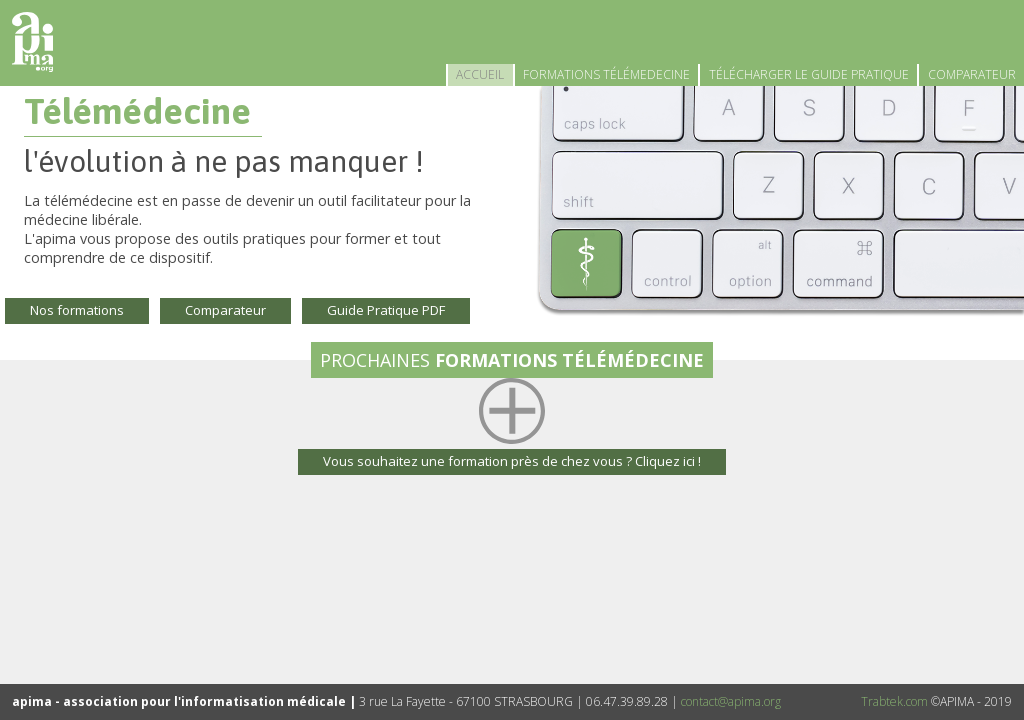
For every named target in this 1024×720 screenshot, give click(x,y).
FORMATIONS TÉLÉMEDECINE (606, 74)
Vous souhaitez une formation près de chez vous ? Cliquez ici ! (512, 461)
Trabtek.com (894, 701)
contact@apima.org (731, 701)
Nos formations (77, 310)
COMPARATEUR (972, 74)
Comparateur (225, 310)
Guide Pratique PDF (386, 310)
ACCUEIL (480, 74)
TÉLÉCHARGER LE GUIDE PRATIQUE (809, 74)
